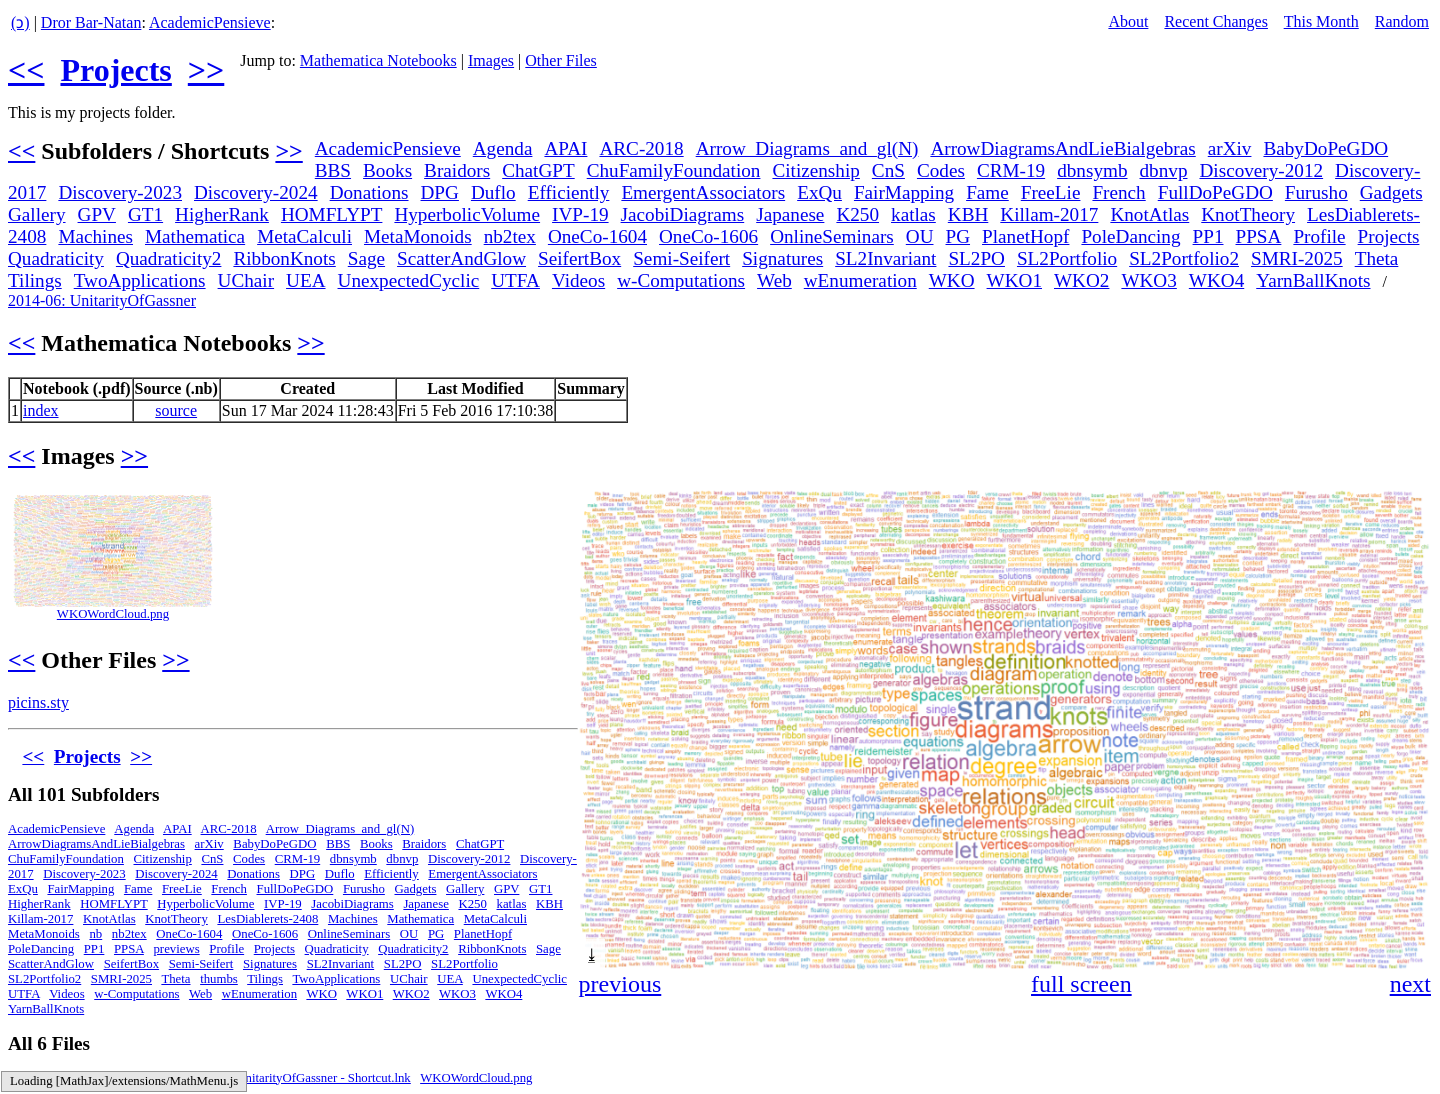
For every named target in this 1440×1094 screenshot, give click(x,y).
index (41, 410)
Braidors (457, 170)
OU (920, 236)
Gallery (37, 214)
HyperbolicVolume (467, 214)
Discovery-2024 (256, 192)
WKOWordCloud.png (113, 614)
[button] (1414, 508)
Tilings (35, 280)
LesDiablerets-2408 (267, 919)
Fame (987, 192)
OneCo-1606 (708, 236)
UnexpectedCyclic (409, 280)
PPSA (1259, 236)
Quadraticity (56, 258)
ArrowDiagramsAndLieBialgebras (1062, 148)
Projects (115, 70)
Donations (369, 192)
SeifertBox (579, 258)
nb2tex (510, 236)
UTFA (515, 280)
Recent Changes (1216, 21)
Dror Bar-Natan (91, 22)
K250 (857, 214)
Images (491, 60)
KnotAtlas (1149, 214)
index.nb (146, 1078)
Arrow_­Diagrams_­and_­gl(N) (807, 148)
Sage (366, 258)
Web (774, 280)
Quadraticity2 (169, 258)
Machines (95, 236)
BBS (333, 170)
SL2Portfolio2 (1184, 258)
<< (26, 70)
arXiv (1230, 148)
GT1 (145, 214)
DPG (440, 192)
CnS (888, 170)
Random (1402, 21)
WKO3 (1148, 280)
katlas (913, 214)
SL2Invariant (885, 258)
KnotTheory (1248, 214)
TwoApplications (140, 280)
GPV (97, 214)
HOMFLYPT (332, 214)
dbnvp (1164, 170)
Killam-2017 (1049, 214)
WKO (952, 280)
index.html (35, 1078)
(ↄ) (20, 22)
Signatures (782, 258)
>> (206, 70)
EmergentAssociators (703, 192)
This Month (1321, 21)
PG (958, 236)
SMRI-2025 (1297, 258)
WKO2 (1081, 280)
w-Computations (681, 280)
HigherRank (222, 214)
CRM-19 (1011, 170)
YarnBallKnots (1313, 280)
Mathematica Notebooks (378, 60)
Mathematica (195, 236)
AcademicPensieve (210, 22)
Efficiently (569, 192)
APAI (565, 148)
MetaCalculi (304, 236)
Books (387, 170)
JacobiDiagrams (683, 214)
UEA (305, 280)
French (1118, 192)
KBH (968, 214)
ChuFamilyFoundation (674, 170)
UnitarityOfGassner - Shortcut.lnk (323, 1078)
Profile (1319, 236)
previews (176, 949)
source (176, 410)
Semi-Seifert (681, 258)
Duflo (493, 192)
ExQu (819, 192)
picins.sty (38, 702)
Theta (1377, 258)
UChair (246, 280)
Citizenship (815, 170)
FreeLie (1051, 192)
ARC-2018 (641, 148)
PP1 (1208, 236)
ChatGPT (538, 170)
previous (620, 984)
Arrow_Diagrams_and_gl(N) (340, 829)
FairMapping (904, 192)
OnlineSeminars (832, 236)
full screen (1081, 984)
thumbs (219, 979)
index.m (94, 1078)
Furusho (1316, 192)
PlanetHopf (1025, 236)
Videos (578, 280)
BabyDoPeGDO (1325, 148)
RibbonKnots (284, 258)
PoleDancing (1130, 236)
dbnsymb (1092, 170)
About (1128, 21)
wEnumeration (860, 280)
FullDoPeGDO (1215, 192)
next (1410, 984)
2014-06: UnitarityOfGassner (102, 300)
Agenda (503, 148)
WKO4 (1216, 280)
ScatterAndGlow (461, 258)
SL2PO (976, 258)
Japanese (790, 214)
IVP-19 (580, 214)
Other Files (561, 60)
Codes (941, 170)
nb (95, 934)
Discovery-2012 (1261, 170)
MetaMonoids (418, 236)
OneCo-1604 (597, 236)
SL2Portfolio (1067, 258)
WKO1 (1014, 280)
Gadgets (1391, 192)
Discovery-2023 (120, 192)
